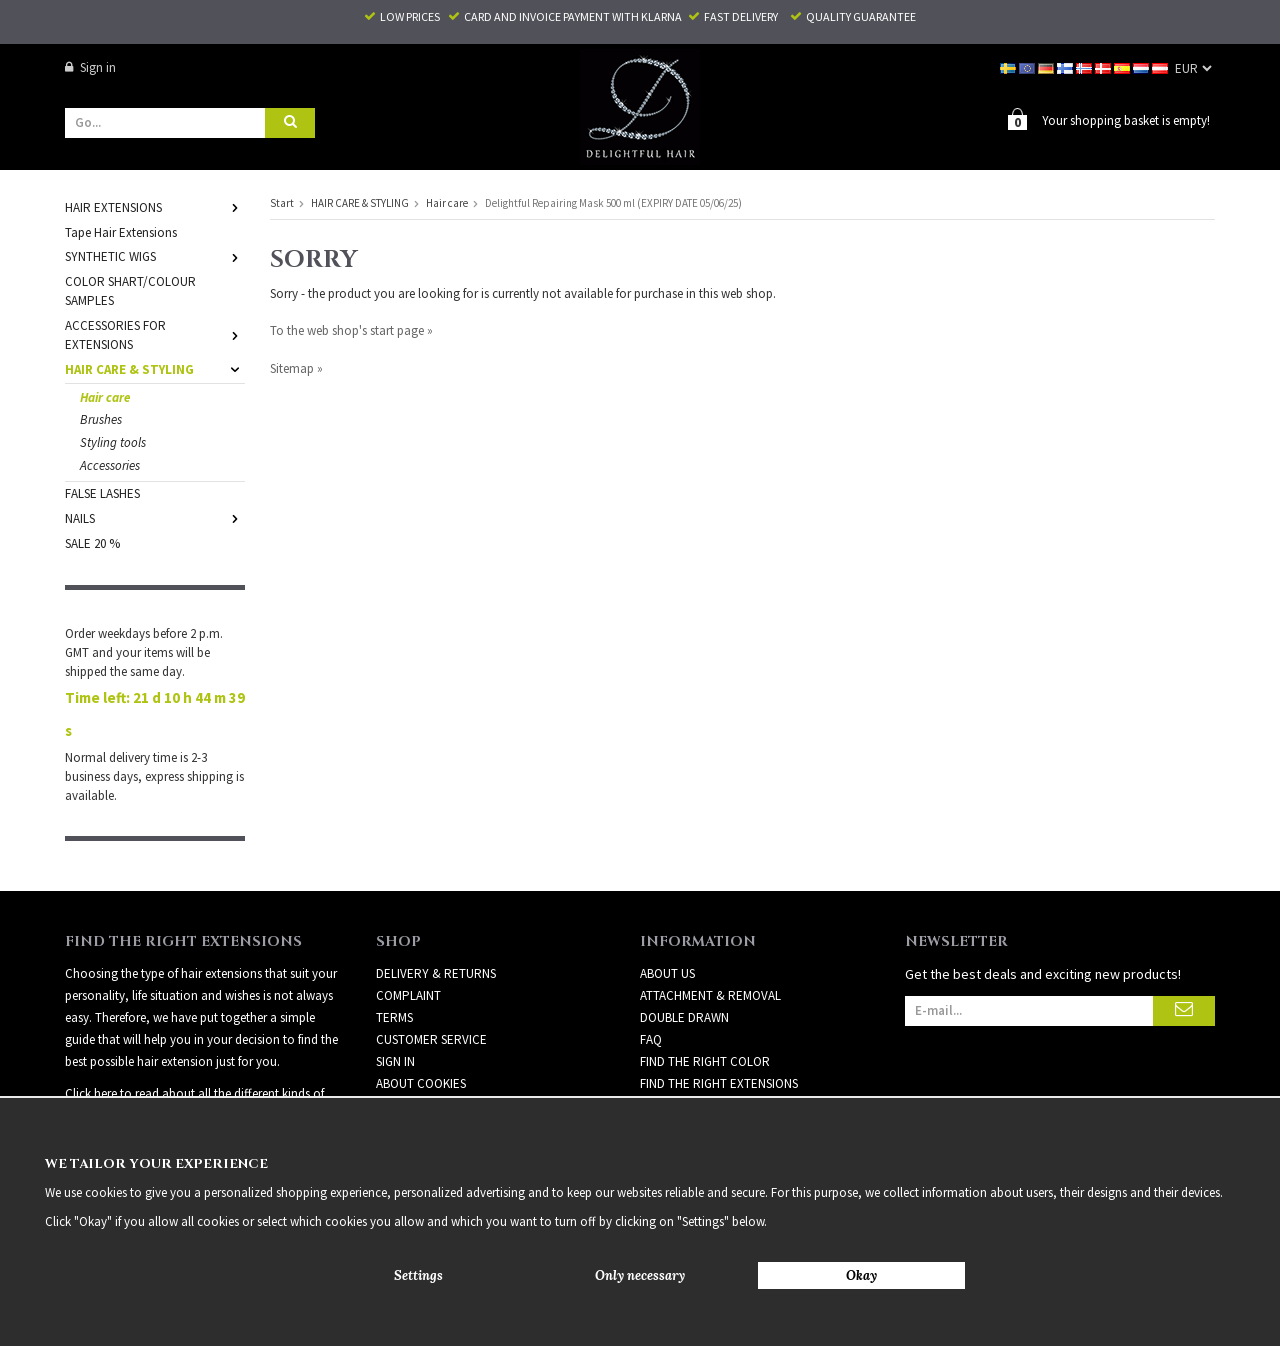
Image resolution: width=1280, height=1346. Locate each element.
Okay (861, 1275)
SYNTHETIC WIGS (155, 255)
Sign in (90, 67)
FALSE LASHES (102, 492)
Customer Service (431, 1004)
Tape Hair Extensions (121, 231)
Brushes (101, 418)
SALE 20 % (92, 542)
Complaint (408, 960)
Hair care (105, 396)
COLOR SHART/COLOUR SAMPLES (130, 290)
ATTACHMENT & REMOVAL (710, 960)
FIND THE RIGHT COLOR (705, 1026)
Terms (394, 982)
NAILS (155, 517)
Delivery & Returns (436, 938)
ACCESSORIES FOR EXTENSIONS (155, 334)
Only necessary (640, 1275)
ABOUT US (667, 938)
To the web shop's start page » (351, 329)
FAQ (651, 1004)
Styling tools (113, 441)
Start (282, 202)
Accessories (110, 464)
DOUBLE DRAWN (684, 982)
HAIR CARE (669, 1092)
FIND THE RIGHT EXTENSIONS (719, 1048)
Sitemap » (296, 367)
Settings (418, 1275)
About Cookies (421, 1048)
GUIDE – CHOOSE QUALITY (711, 1070)
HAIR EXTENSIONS (155, 206)
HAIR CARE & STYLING (155, 368)
